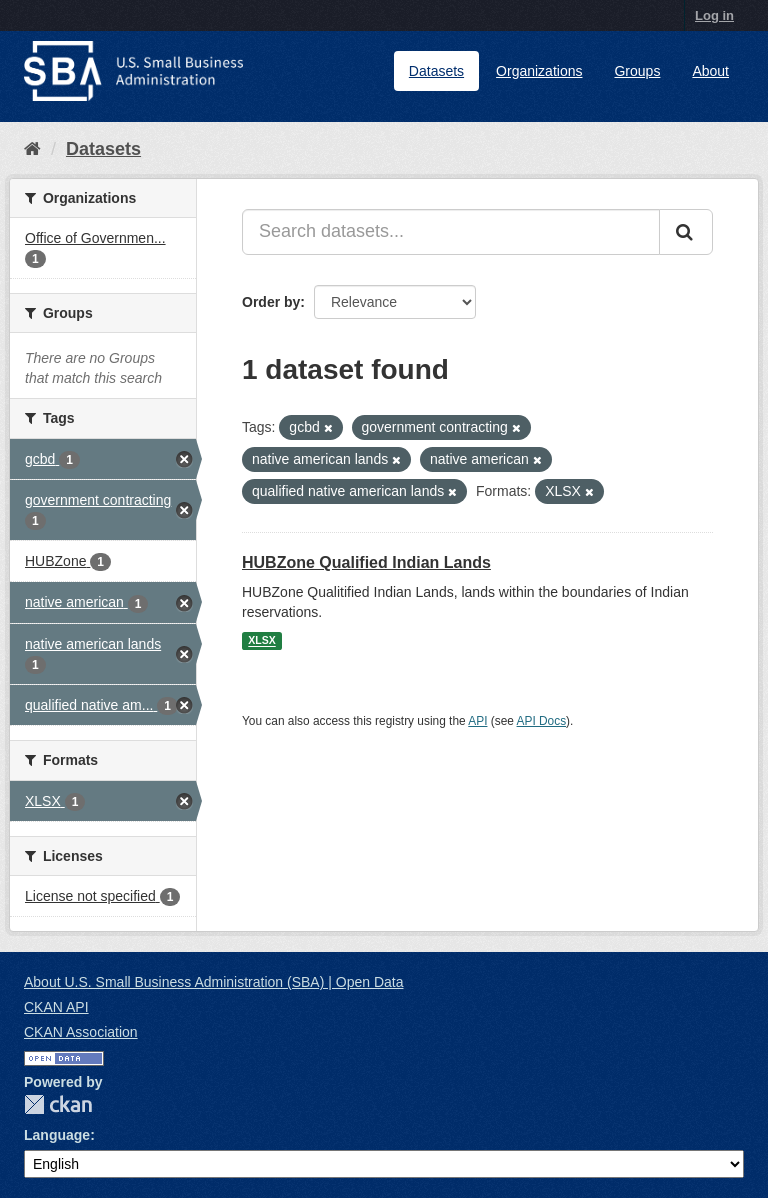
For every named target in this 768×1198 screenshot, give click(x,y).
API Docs (542, 721)
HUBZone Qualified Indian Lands (366, 562)
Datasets (436, 71)
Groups (637, 71)
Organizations (539, 71)
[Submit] (686, 232)
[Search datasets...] (451, 232)
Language (57, 1135)
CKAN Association (81, 1032)
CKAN (58, 1104)
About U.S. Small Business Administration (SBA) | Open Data (213, 982)
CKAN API (56, 1007)
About (710, 71)
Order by (271, 302)
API (477, 721)
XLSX (261, 641)
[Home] (32, 149)
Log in (714, 15)
